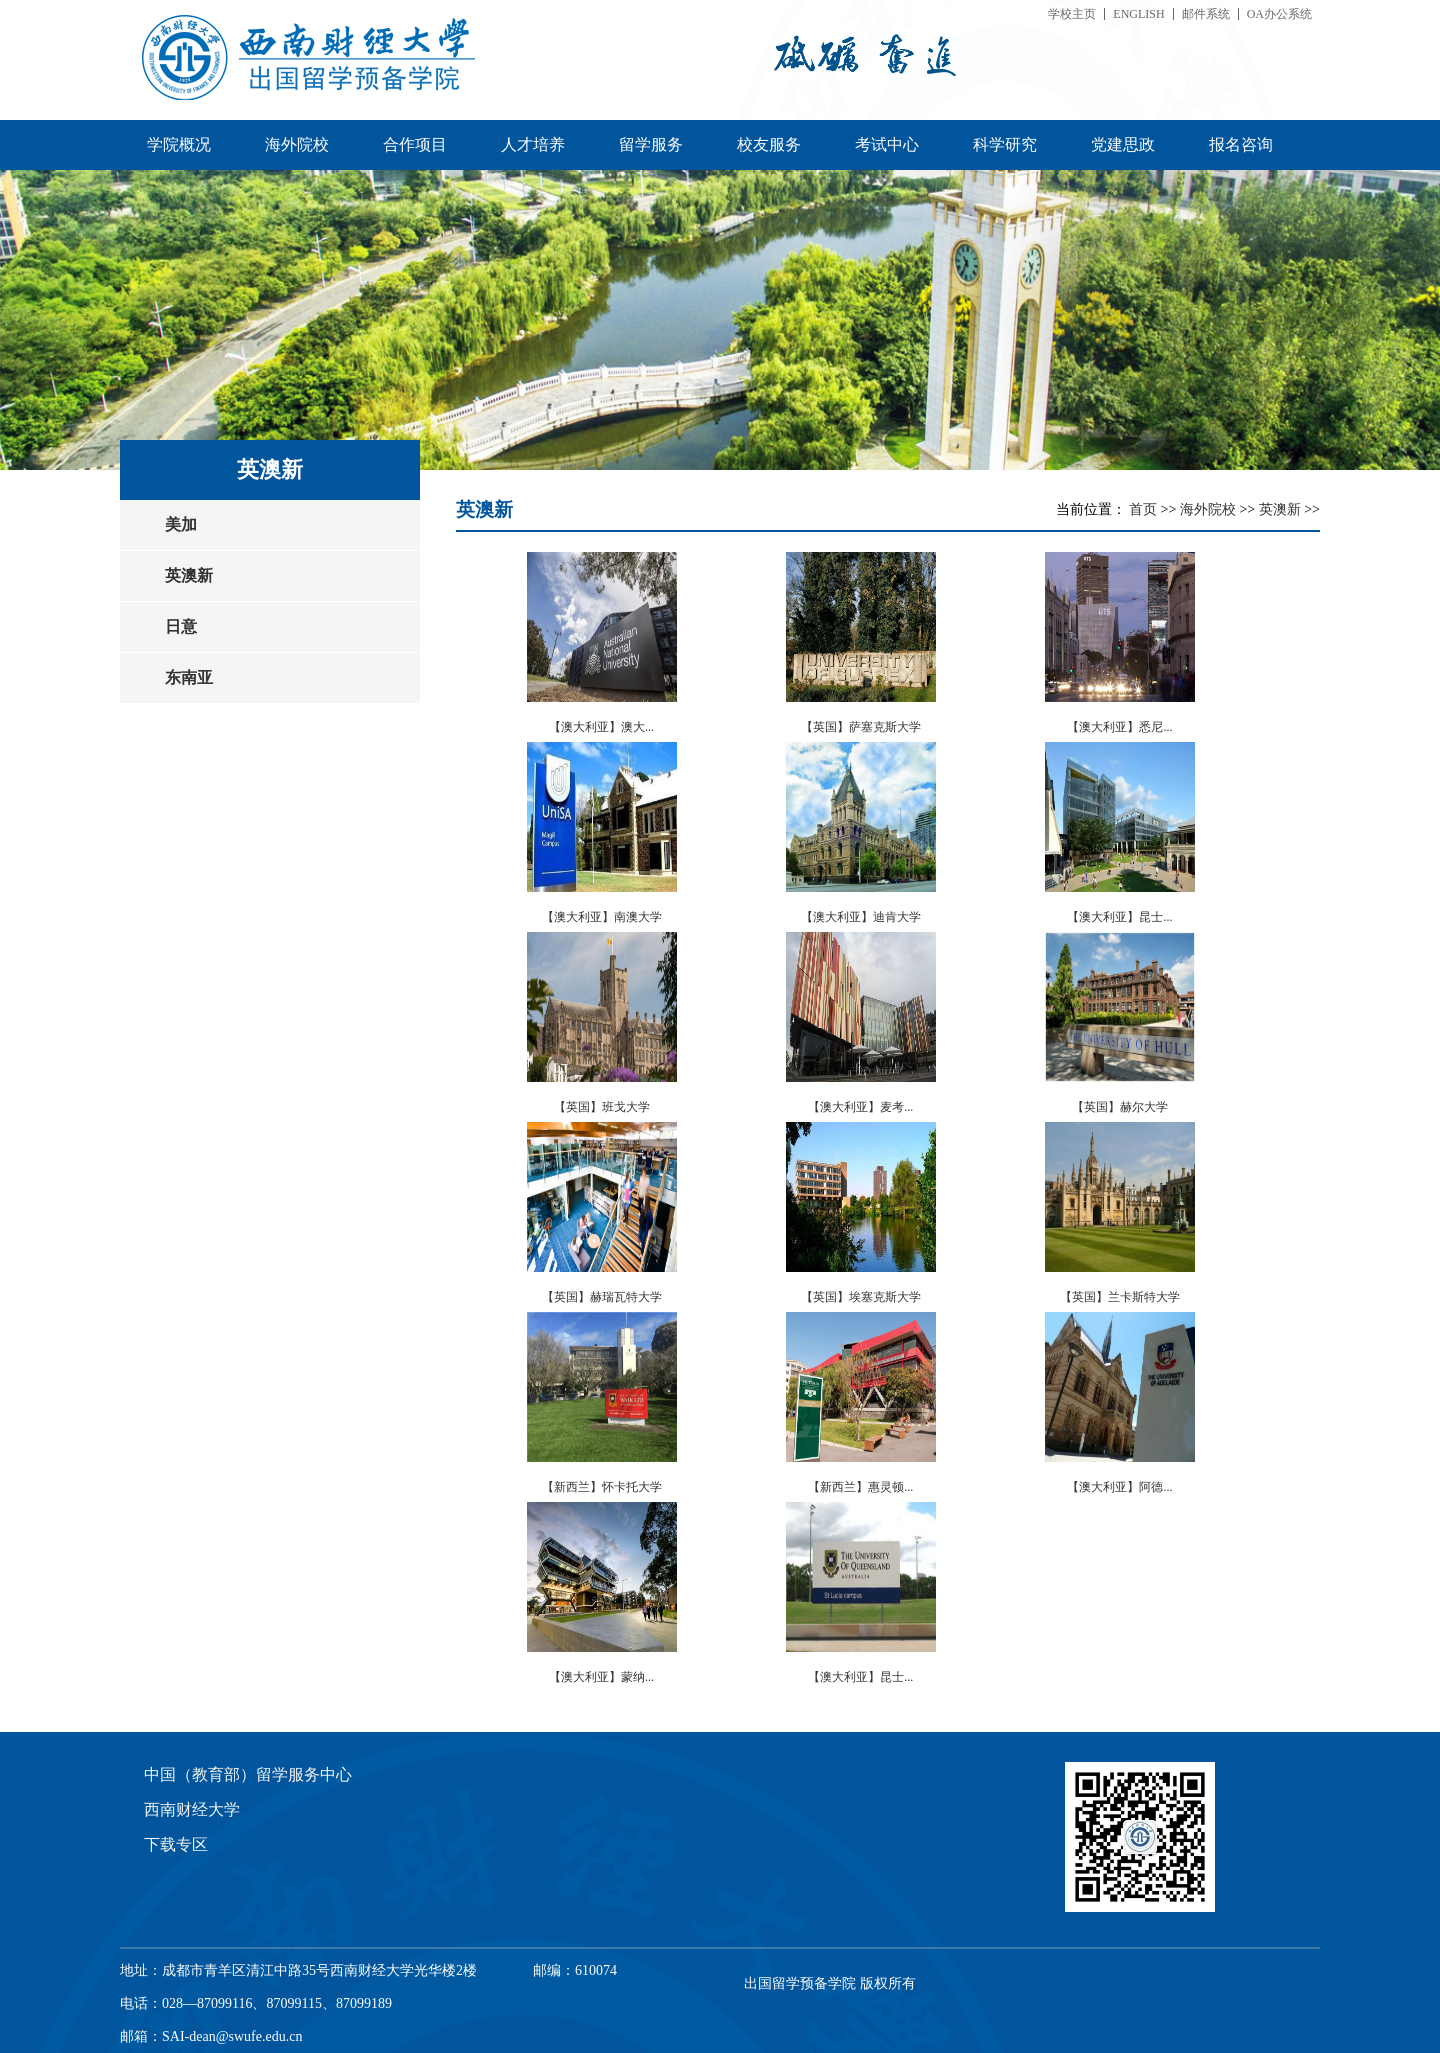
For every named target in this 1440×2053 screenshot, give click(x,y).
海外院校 (297, 144)
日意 (181, 626)
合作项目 (415, 144)
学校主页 (1072, 14)
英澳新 (189, 575)
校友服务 (769, 144)
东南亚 (189, 677)
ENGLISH (1138, 14)
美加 (181, 524)
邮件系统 (1206, 14)
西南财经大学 (192, 1809)
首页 (1145, 509)
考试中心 (887, 144)
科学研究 (1005, 144)
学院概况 (179, 144)
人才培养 (533, 144)
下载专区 (176, 1844)
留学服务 (651, 144)
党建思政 (1123, 144)
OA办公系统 (1279, 14)
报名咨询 (1241, 144)
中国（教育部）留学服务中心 (248, 1774)
